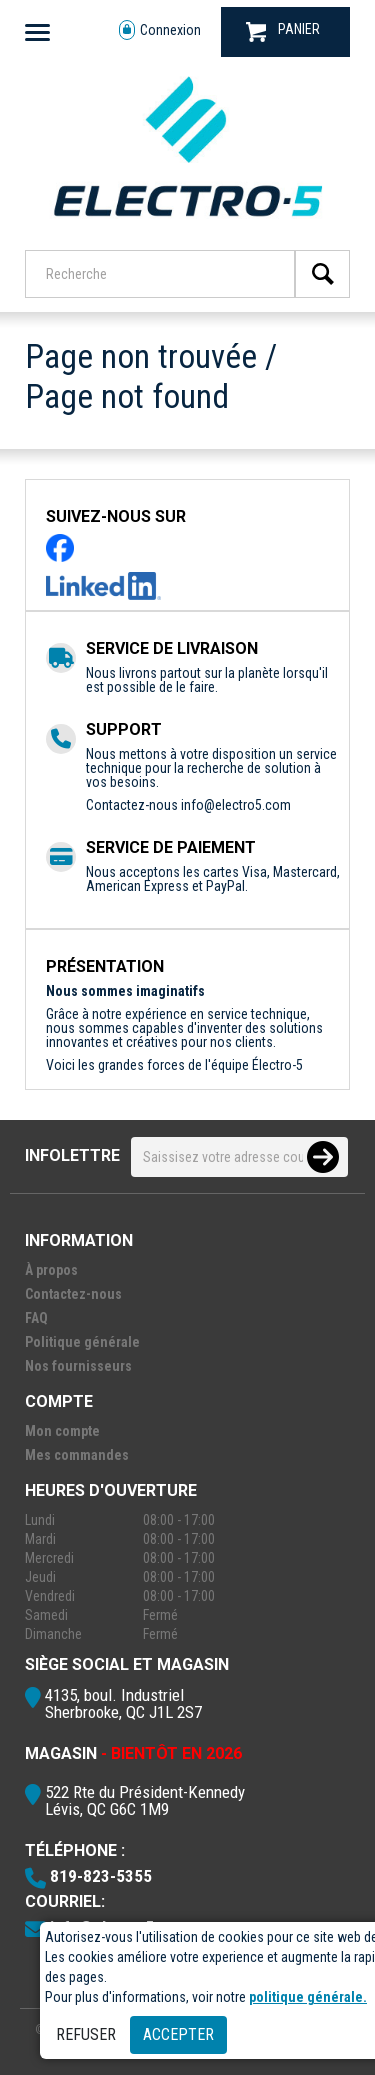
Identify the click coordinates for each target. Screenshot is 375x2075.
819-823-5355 (101, 1876)
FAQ (36, 1318)
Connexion (160, 30)
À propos (51, 1270)
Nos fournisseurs (78, 1366)
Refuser (86, 2034)
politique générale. (308, 1997)
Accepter (178, 2034)
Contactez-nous (73, 1294)
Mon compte (62, 1431)
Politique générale (82, 1342)
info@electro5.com (236, 805)
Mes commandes (77, 1455)
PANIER (283, 31)
